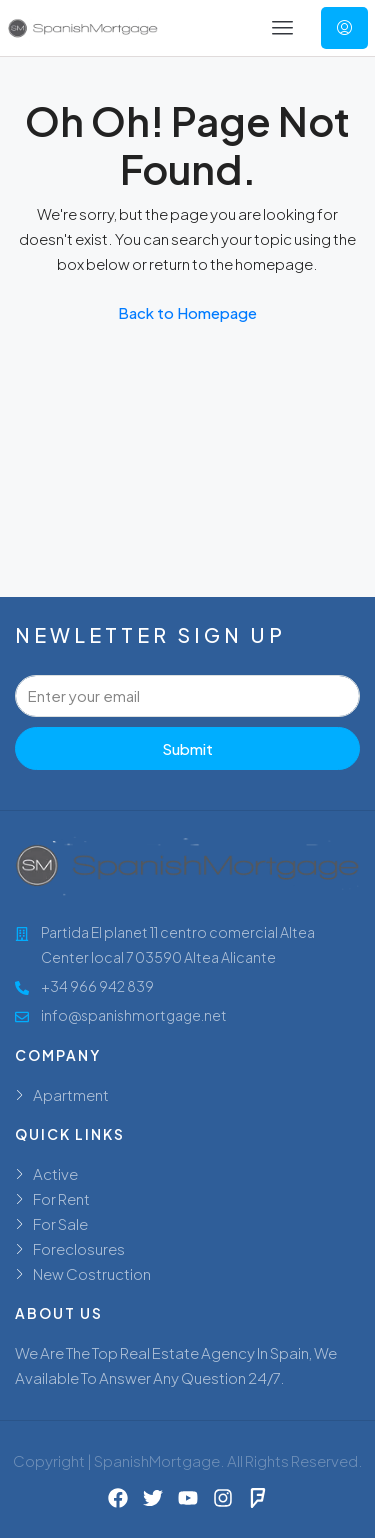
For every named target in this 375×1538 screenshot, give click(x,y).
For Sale (60, 1223)
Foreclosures (79, 1248)
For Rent (61, 1198)
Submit (187, 748)
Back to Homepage (187, 312)
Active (55, 1173)
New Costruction (92, 1273)
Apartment (71, 1094)
